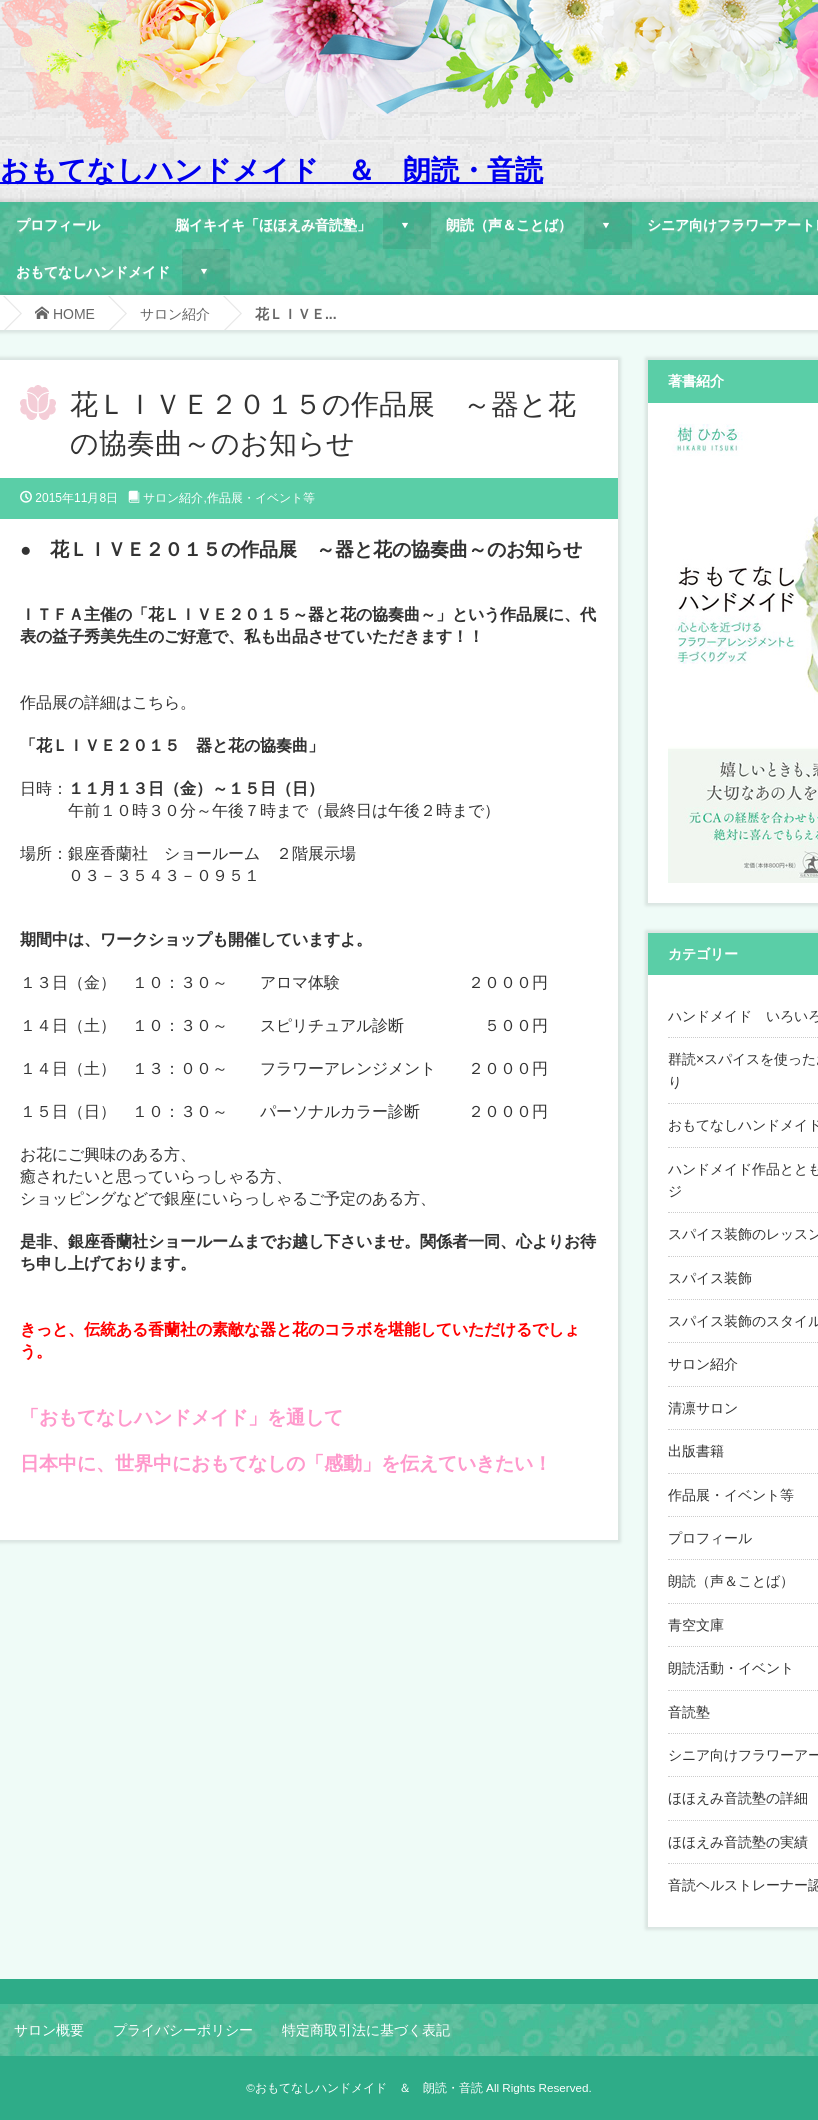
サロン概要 (49, 2030)
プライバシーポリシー (183, 2030)
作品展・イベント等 (261, 498)
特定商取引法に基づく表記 (366, 2030)
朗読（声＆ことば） (509, 224)
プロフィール (58, 224)
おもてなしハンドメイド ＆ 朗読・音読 (271, 170)
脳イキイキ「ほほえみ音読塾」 (273, 224)
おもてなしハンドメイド (93, 271)
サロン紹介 (175, 314)
